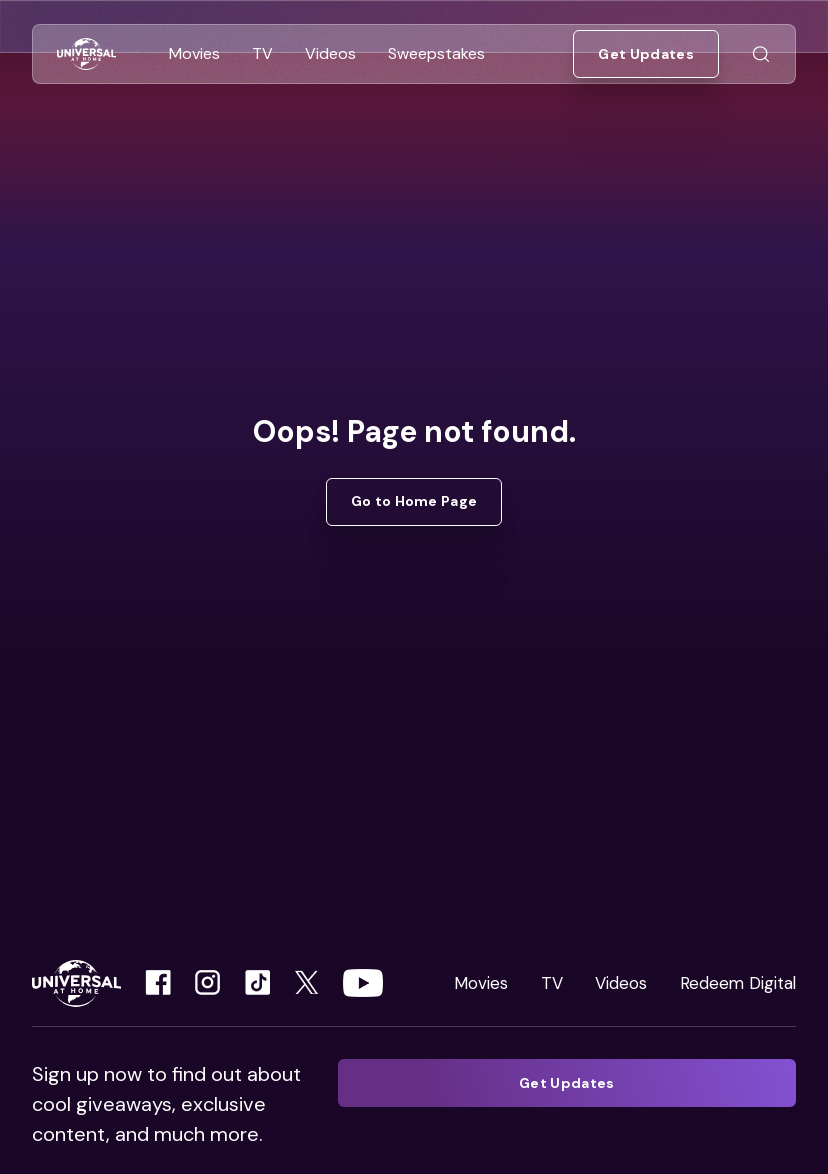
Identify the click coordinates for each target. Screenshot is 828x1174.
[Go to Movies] (194, 54)
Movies (481, 983)
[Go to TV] (262, 54)
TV (552, 983)
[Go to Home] (86, 54)
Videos (621, 983)
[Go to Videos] (330, 54)
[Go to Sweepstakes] (436, 54)
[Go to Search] (761, 54)
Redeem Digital (738, 983)
